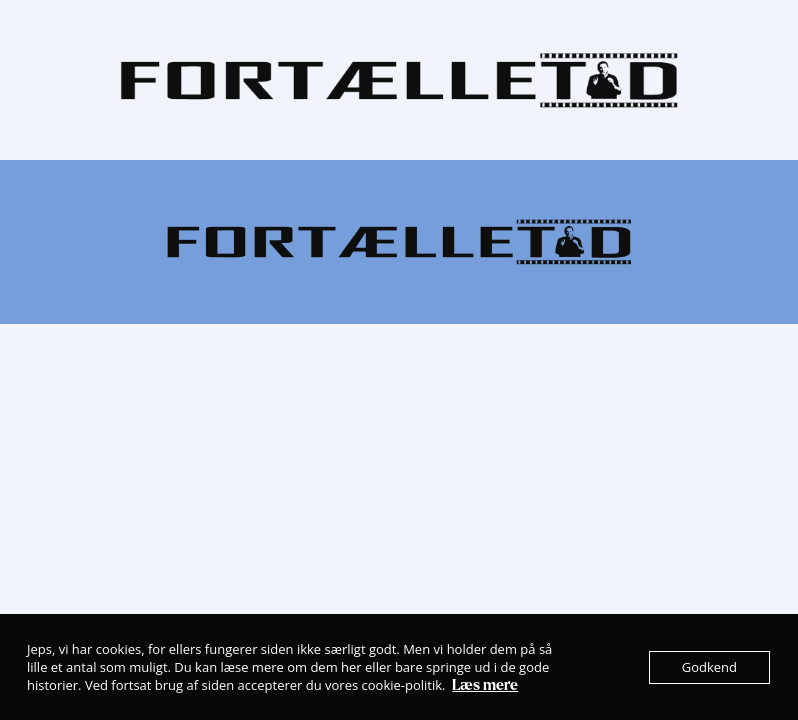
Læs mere (485, 685)
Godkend (709, 667)
